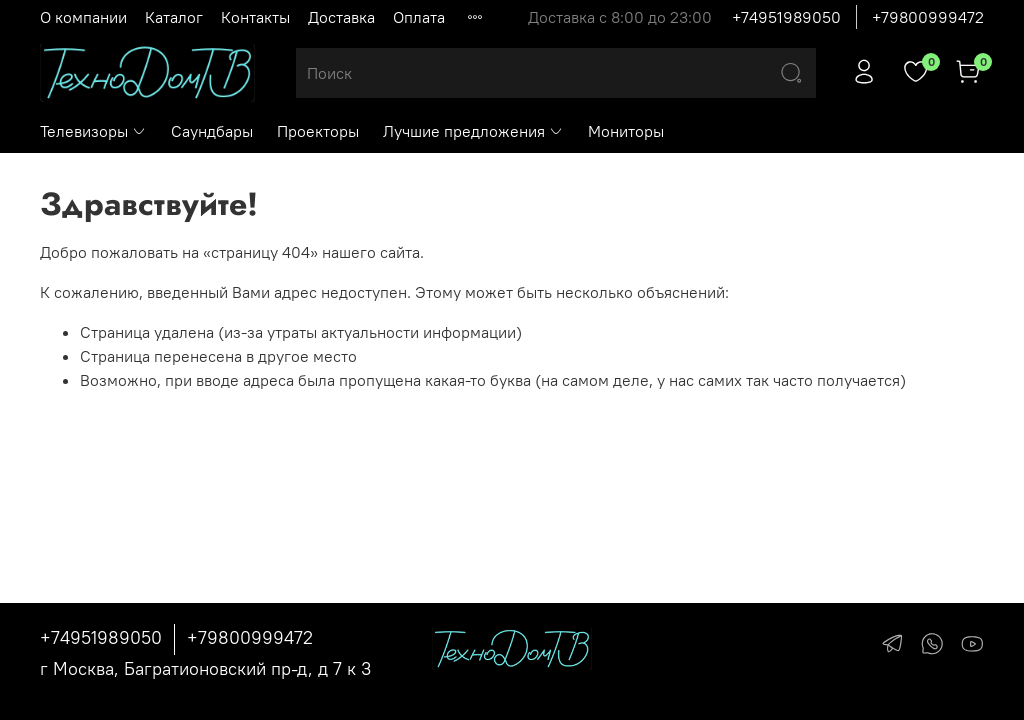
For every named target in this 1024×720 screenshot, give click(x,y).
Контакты (255, 17)
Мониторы (626, 131)
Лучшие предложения (473, 131)
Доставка (341, 17)
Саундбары (212, 131)
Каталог (174, 17)
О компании (83, 17)
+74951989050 (786, 17)
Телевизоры (93, 131)
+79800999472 (928, 17)
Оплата (419, 17)
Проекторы (318, 131)
